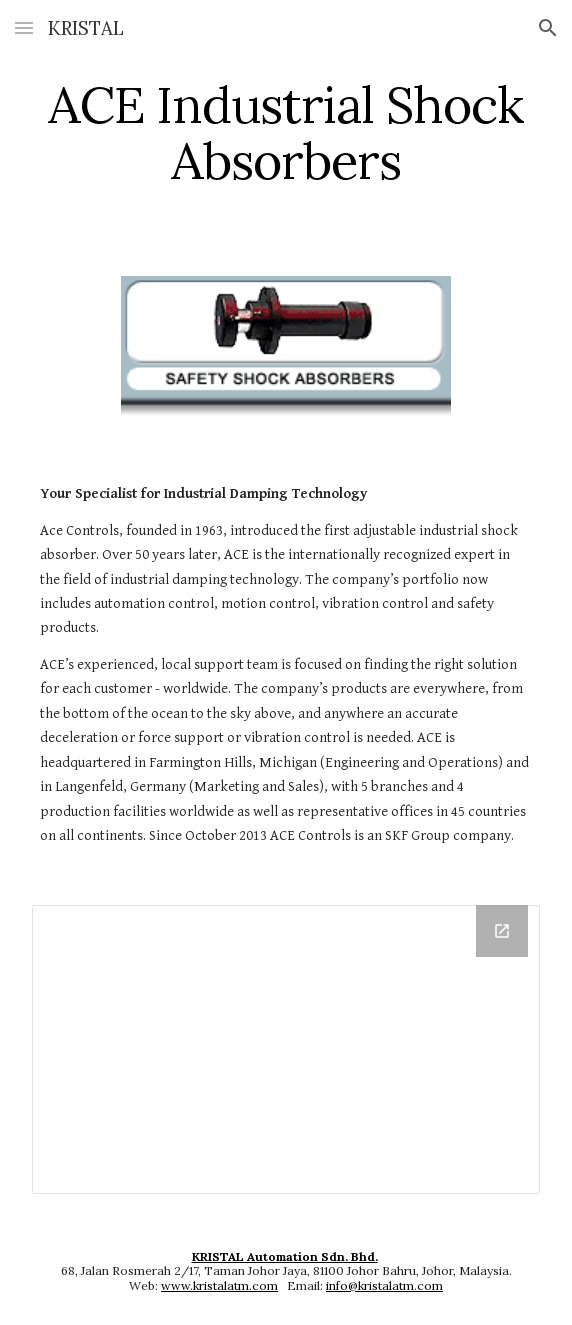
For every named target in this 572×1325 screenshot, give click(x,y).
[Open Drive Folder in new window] (502, 931)
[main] (285, 132)
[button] (24, 27)
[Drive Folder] (285, 1049)
